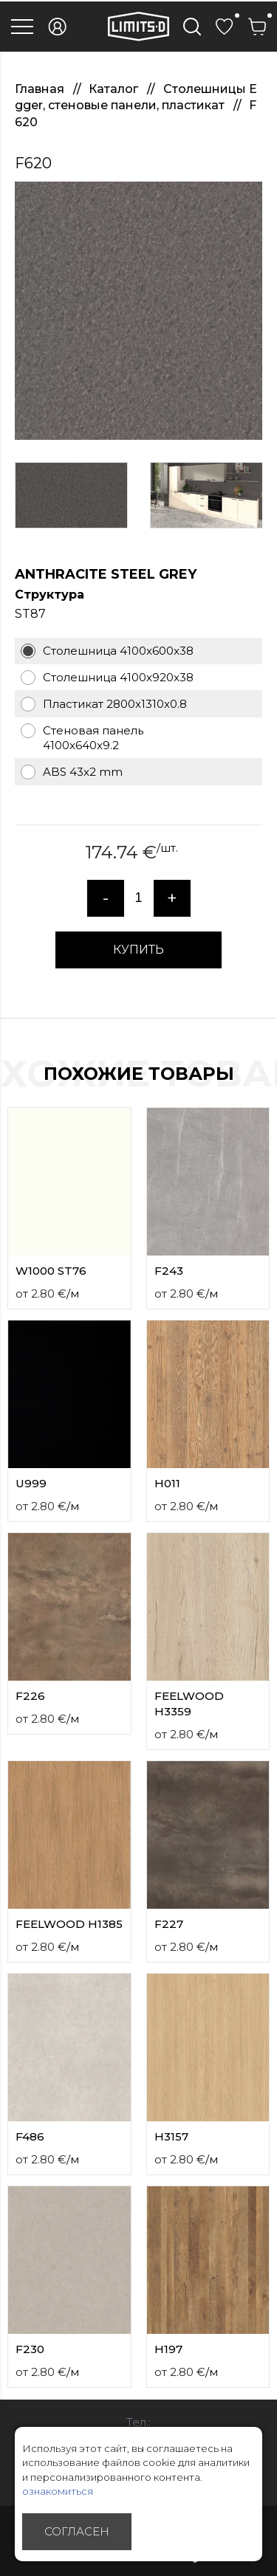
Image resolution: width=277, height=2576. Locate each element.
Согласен (76, 2531)
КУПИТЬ (138, 950)
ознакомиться (57, 2491)
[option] (138, 311)
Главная (41, 89)
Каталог (115, 89)
